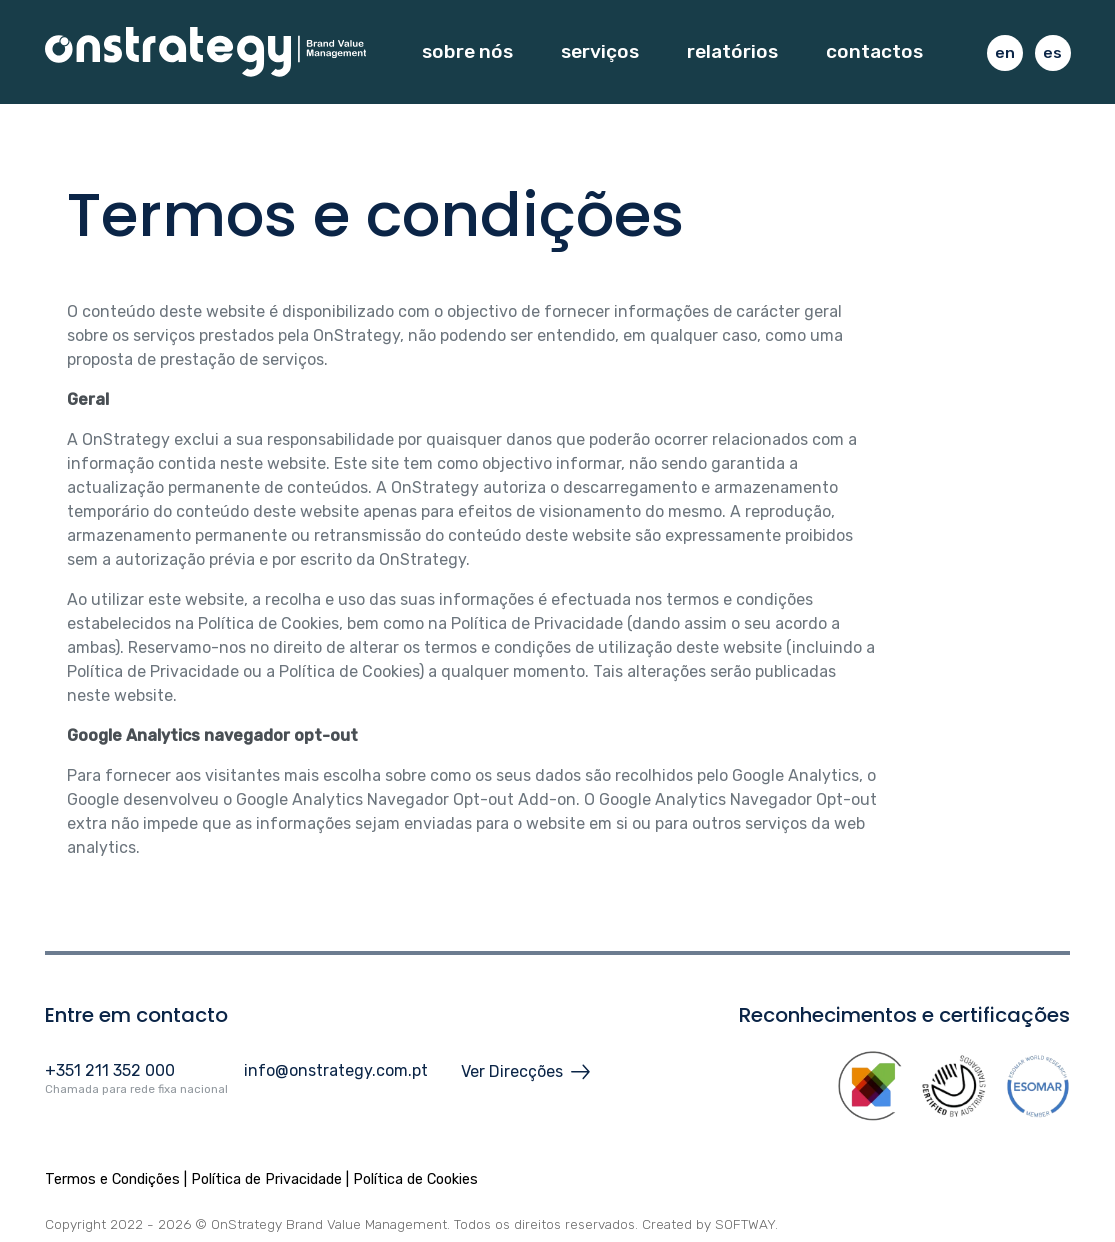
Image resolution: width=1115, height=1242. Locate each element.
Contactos (874, 51)
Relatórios (732, 51)
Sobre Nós (467, 51)
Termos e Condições (112, 1179)
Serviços (600, 51)
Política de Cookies (415, 1179)
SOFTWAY (745, 1224)
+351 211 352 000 (110, 1070)
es (1052, 53)
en (1005, 53)
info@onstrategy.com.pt (336, 1070)
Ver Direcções (525, 1072)
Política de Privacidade (266, 1179)
